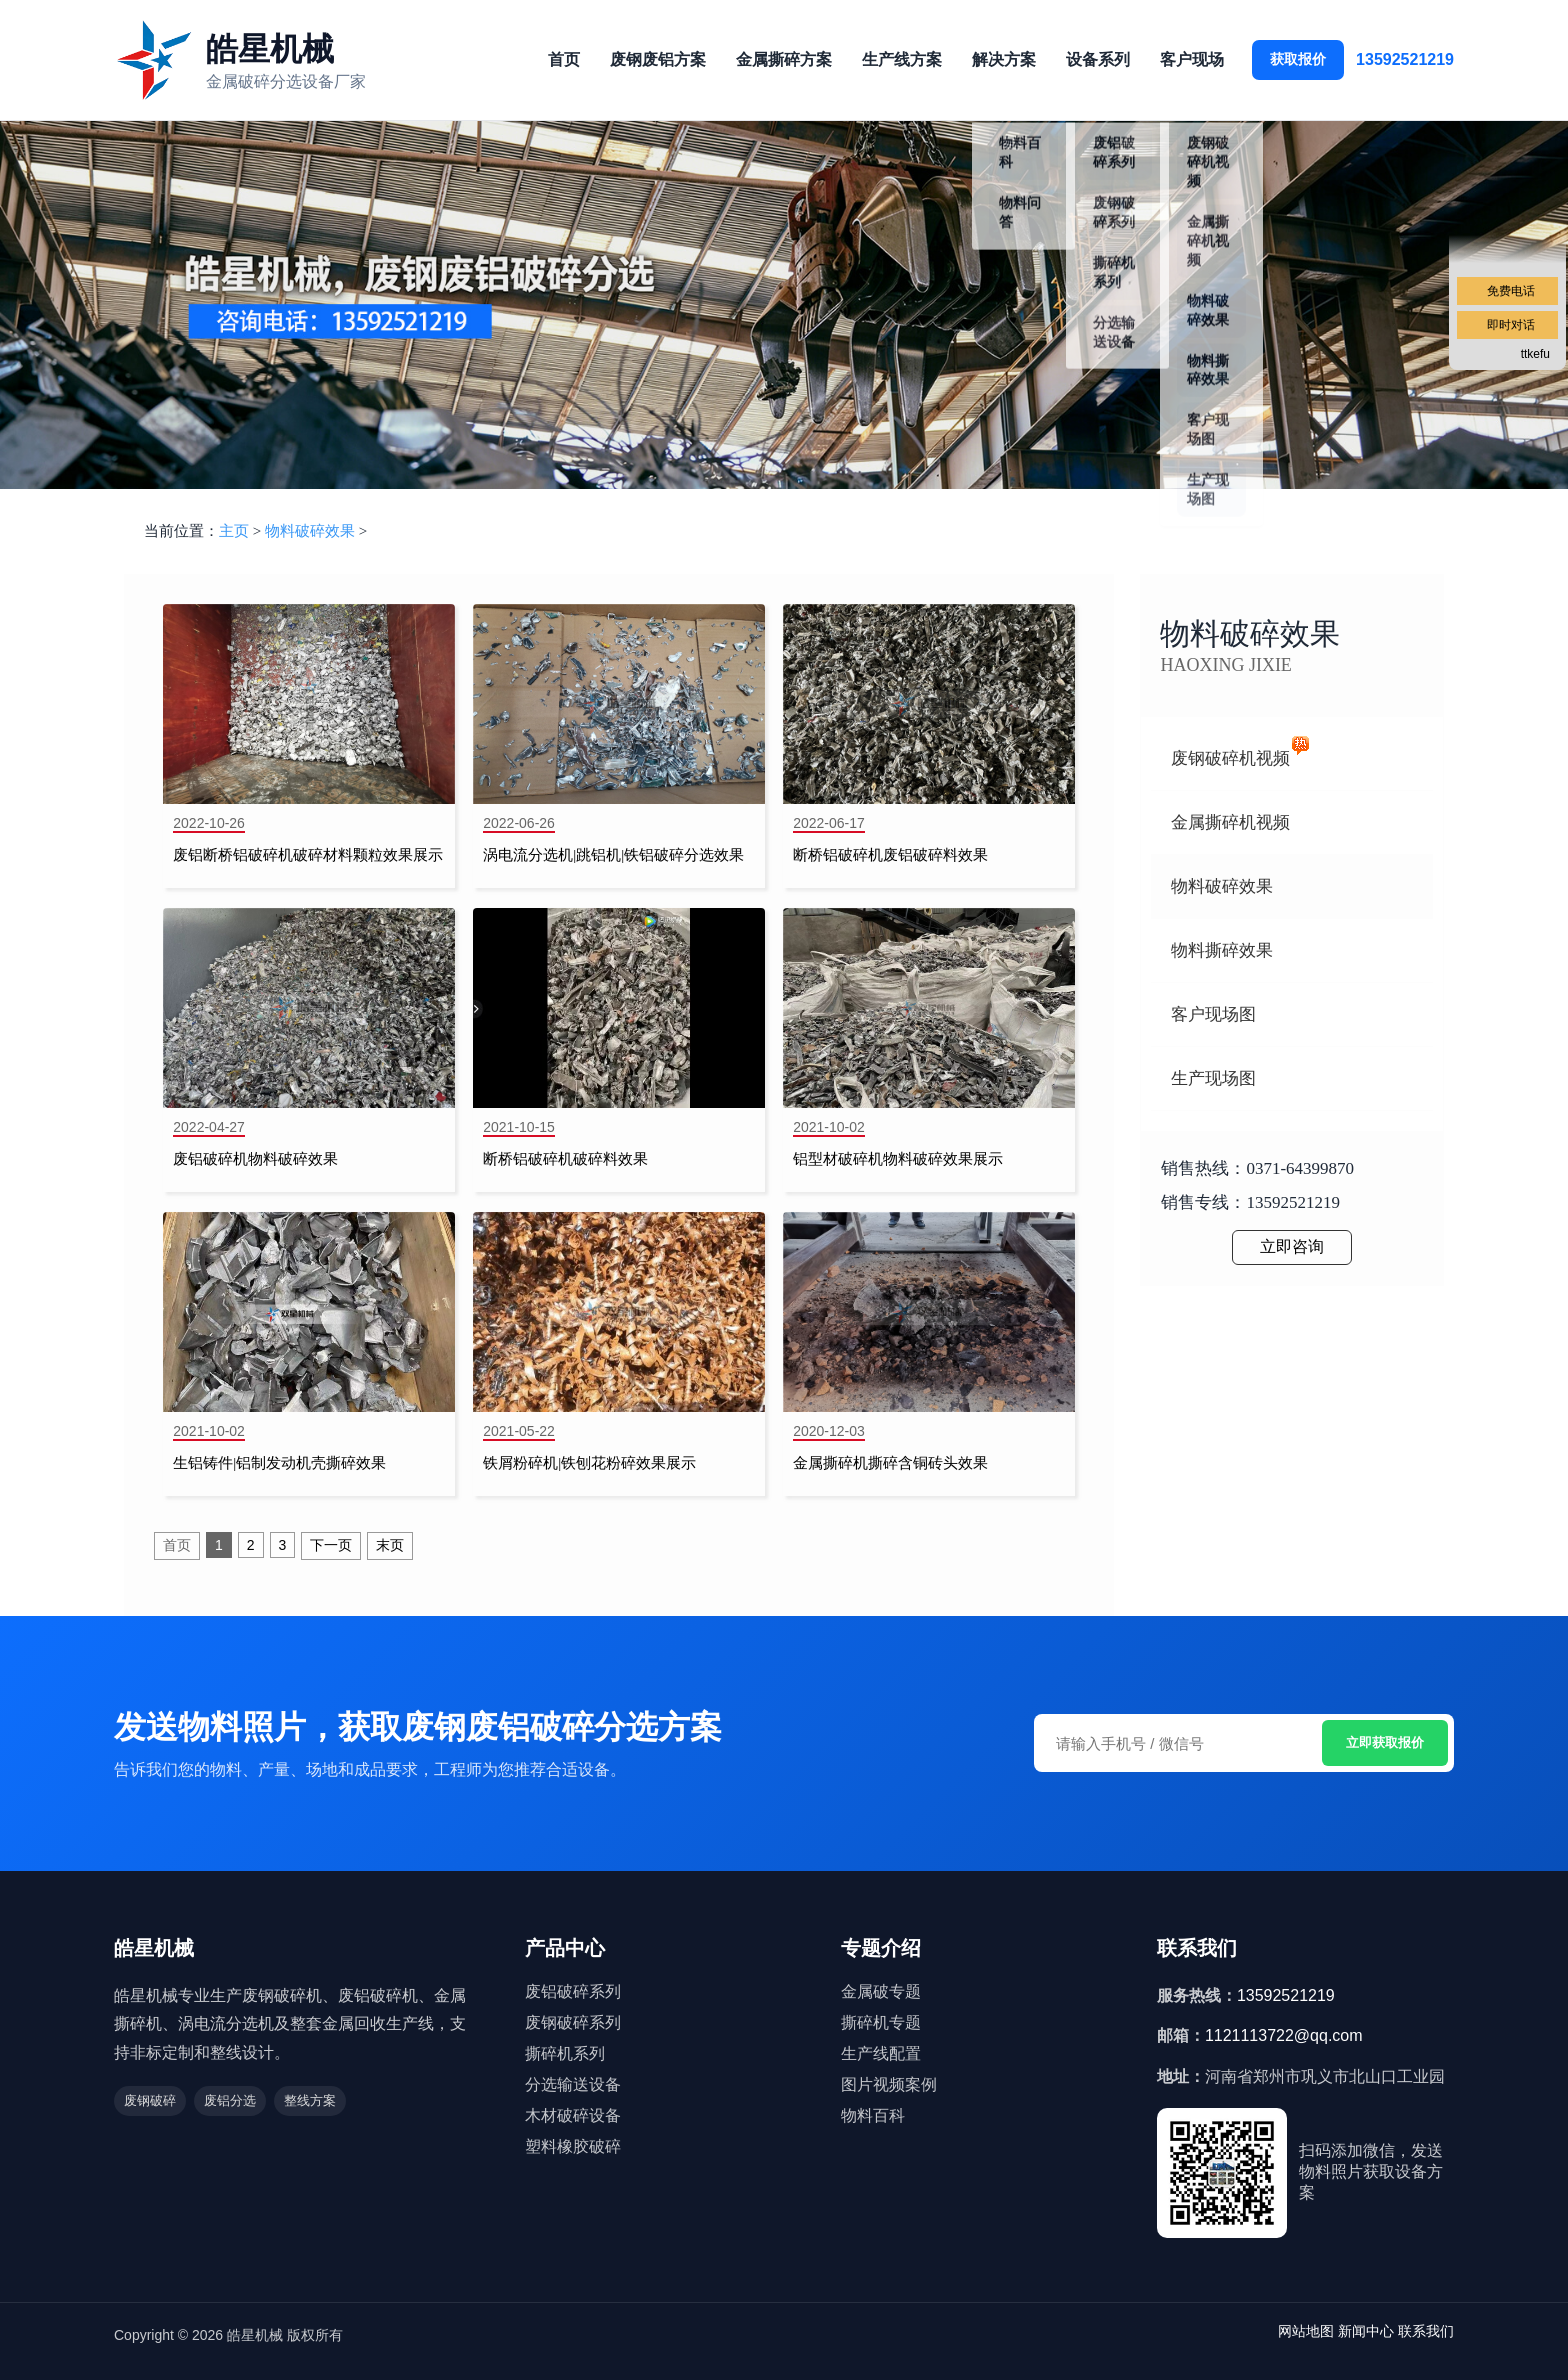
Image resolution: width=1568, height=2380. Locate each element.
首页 (564, 59)
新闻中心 (1366, 2331)
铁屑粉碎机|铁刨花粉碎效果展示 (589, 1463)
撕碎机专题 (881, 2022)
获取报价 (1298, 59)
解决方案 (1004, 59)
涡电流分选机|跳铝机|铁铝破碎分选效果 (613, 855)
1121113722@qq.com (1284, 2035)
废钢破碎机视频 (1230, 758)
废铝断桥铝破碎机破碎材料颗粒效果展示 (308, 855)
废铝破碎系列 (573, 1991)
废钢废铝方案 (658, 59)
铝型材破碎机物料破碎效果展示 (898, 1159)
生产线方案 (902, 59)
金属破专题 (881, 1991)
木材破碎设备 (573, 2115)
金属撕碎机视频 (1230, 822)
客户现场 (1192, 59)
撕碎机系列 (565, 2053)
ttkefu (1535, 354)
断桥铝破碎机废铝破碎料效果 (890, 855)
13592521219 (1405, 59)
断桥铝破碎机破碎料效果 (565, 1159)
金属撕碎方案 (784, 59)
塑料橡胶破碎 (573, 2146)
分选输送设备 (573, 2084)
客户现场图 (1213, 1014)
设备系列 (1098, 59)
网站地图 (1306, 2331)
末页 (390, 1545)
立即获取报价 (1385, 1742)
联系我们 (1426, 2331)
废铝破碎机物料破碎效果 (255, 1159)
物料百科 (873, 2115)
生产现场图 (1213, 1078)
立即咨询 (1292, 1246)
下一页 (331, 1545)
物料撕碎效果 (1222, 950)
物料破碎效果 (310, 531)
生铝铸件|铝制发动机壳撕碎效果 (279, 1463)
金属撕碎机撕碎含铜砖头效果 (890, 1463)
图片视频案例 (889, 2084)
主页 (234, 531)
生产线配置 (881, 2053)
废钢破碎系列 (573, 2022)
